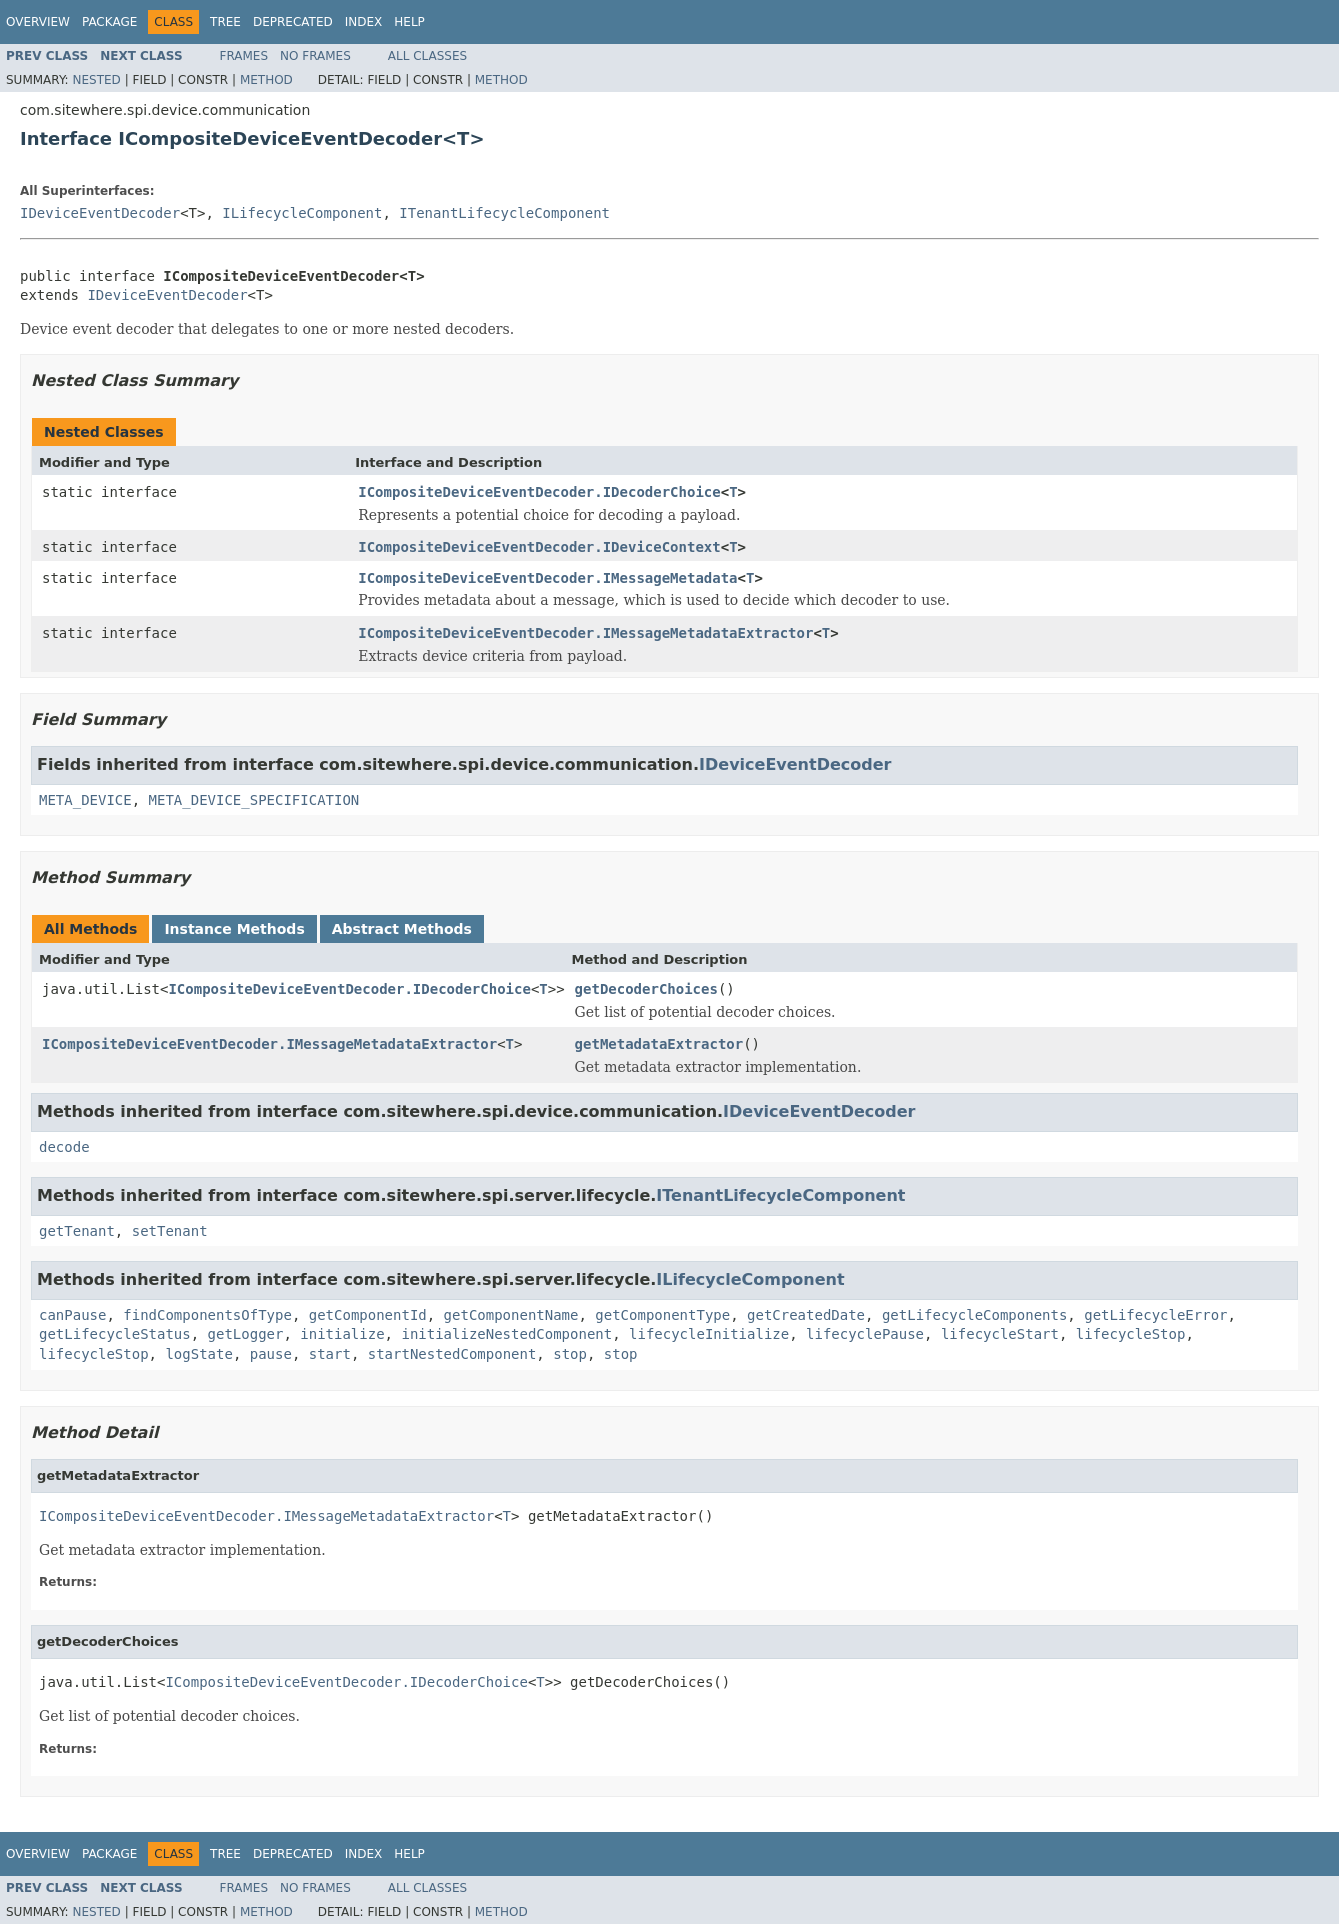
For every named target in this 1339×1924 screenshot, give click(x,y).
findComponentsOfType (207, 1315)
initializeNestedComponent (506, 1334)
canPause (72, 1315)
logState (198, 1354)
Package (109, 22)
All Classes (427, 56)
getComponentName (511, 1315)
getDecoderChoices (646, 989)
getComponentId (368, 1315)
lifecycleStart (1000, 1334)
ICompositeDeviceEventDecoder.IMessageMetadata (547, 578)
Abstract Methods (402, 929)
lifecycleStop (1131, 1334)
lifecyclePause (865, 1334)
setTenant (170, 1231)
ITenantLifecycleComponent (504, 213)
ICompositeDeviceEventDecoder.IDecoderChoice (539, 492)
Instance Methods (234, 929)
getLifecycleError (1155, 1315)
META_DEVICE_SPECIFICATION (254, 800)
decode (64, 1147)
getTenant (77, 1231)
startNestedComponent (452, 1354)
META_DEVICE (85, 800)
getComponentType (662, 1315)
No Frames (315, 56)
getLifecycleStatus (115, 1334)
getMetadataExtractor (659, 1044)
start (330, 1354)
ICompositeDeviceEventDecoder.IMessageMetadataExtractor (585, 633)
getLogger (246, 1334)
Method (266, 80)
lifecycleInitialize (709, 1334)
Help (409, 22)
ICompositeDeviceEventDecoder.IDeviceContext (539, 547)
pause (271, 1354)
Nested (96, 80)
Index (364, 22)
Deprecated (293, 22)
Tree (225, 22)
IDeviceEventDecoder (100, 213)
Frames (244, 56)
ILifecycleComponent (302, 213)
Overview (38, 22)
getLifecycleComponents (974, 1315)
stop (570, 1354)
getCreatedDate (806, 1315)
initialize (342, 1334)
